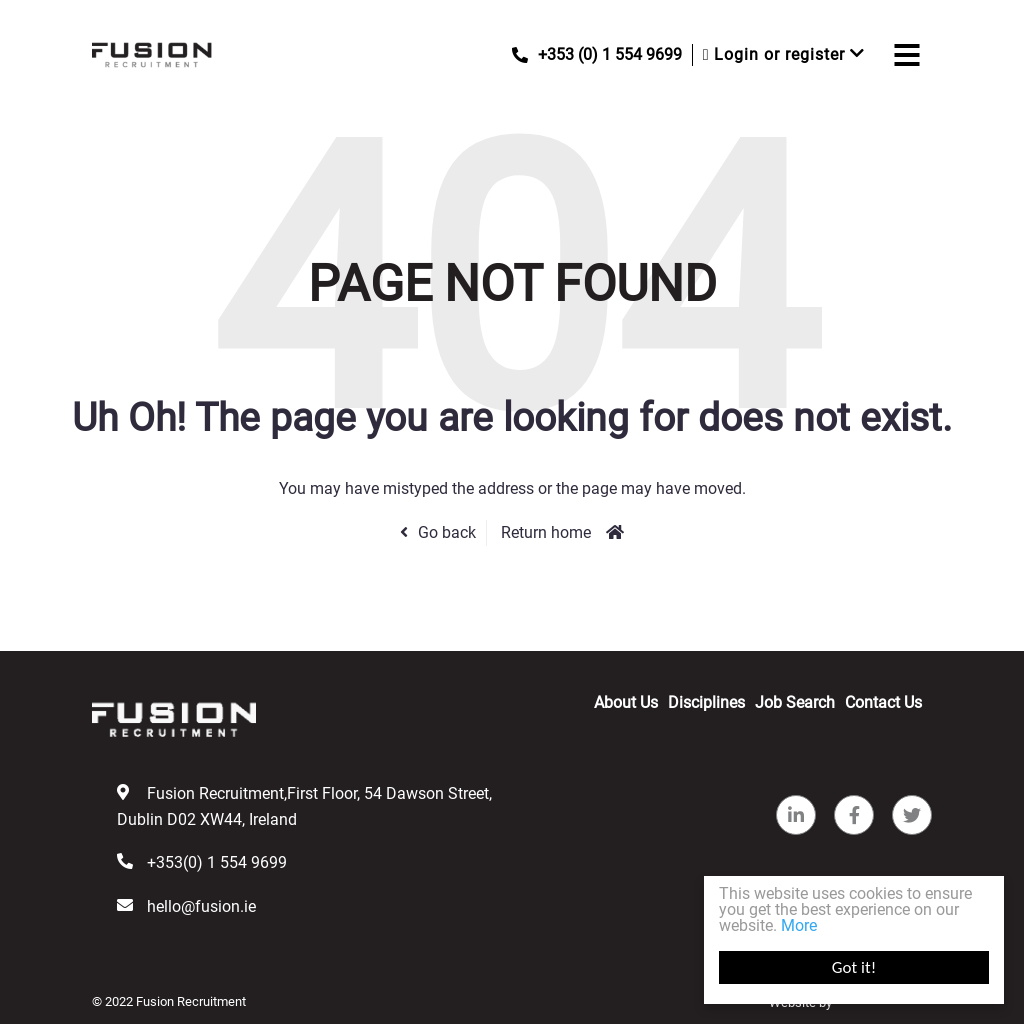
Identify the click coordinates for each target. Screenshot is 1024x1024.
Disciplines (706, 702)
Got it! (854, 967)
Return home (546, 532)
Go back (447, 532)
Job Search (795, 702)
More (799, 925)
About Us (626, 702)
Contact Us (883, 702)
